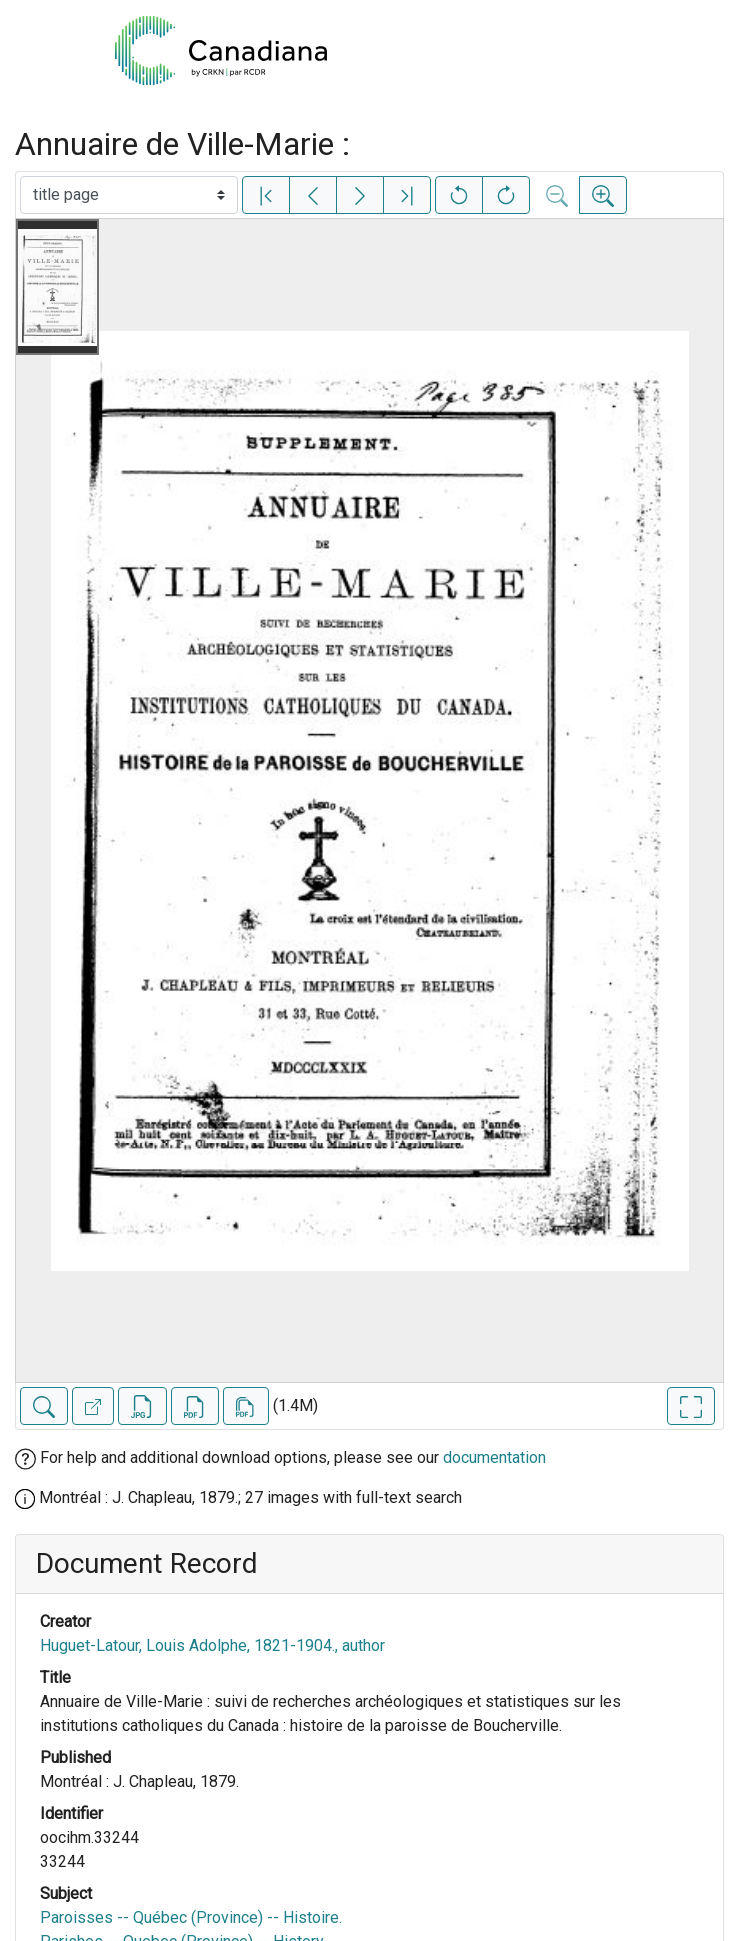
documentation (494, 1457)
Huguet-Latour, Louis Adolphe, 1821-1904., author (212, 1645)
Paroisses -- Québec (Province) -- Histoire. (191, 1917)
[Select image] (129, 195)
